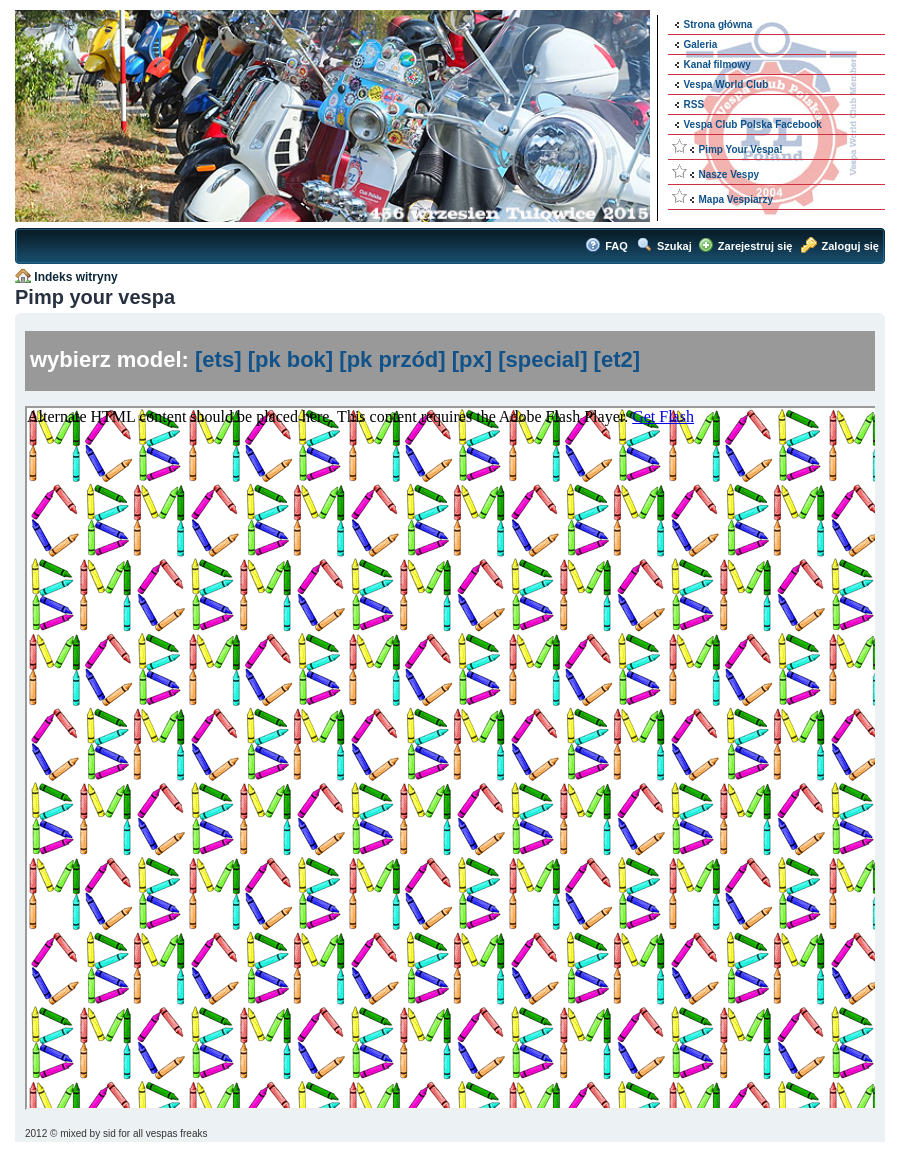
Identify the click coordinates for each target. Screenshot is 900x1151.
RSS (694, 104)
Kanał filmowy (717, 64)
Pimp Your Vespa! (741, 149)
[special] (542, 359)
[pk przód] (392, 359)
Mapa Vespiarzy (736, 199)
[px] (472, 359)
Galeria (701, 44)
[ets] (218, 359)
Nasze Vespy (729, 174)
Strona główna (718, 24)
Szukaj (674, 246)
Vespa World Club (726, 84)
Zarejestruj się (755, 246)
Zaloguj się (850, 246)
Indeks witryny (75, 277)
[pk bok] (291, 359)
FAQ (616, 246)
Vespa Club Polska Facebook (753, 124)
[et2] (617, 359)
